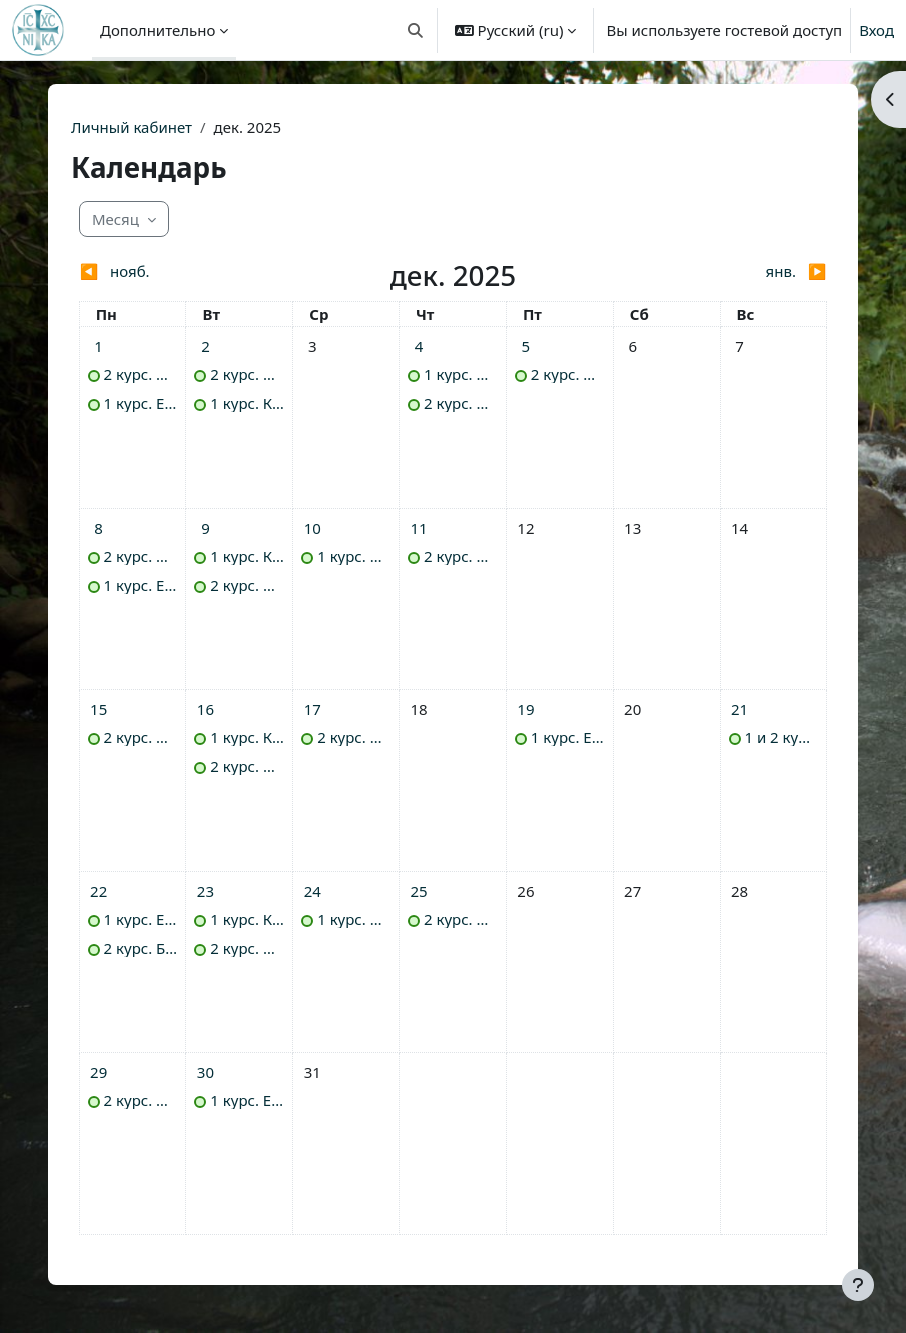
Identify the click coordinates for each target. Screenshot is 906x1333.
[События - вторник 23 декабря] (205, 891)
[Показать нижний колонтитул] (858, 1285)
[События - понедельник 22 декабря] (99, 891)
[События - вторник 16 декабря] (205, 709)
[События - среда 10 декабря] (312, 528)
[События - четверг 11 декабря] (419, 528)
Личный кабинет (131, 127)
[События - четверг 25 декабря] (419, 891)
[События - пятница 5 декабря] (526, 346)
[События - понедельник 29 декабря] (99, 1072)
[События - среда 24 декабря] (312, 891)
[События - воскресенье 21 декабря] (740, 709)
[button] (415, 30)
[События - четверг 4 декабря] (419, 346)
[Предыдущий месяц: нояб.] (172, 271)
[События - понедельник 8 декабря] (99, 528)
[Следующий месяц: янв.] (733, 271)
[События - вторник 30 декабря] (205, 1072)
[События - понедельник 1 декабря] (99, 346)
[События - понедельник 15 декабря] (99, 709)
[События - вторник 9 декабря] (205, 528)
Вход (876, 30)
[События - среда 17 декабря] (312, 709)
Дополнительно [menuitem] (157, 30)
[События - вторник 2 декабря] (205, 346)
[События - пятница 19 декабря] (526, 709)
